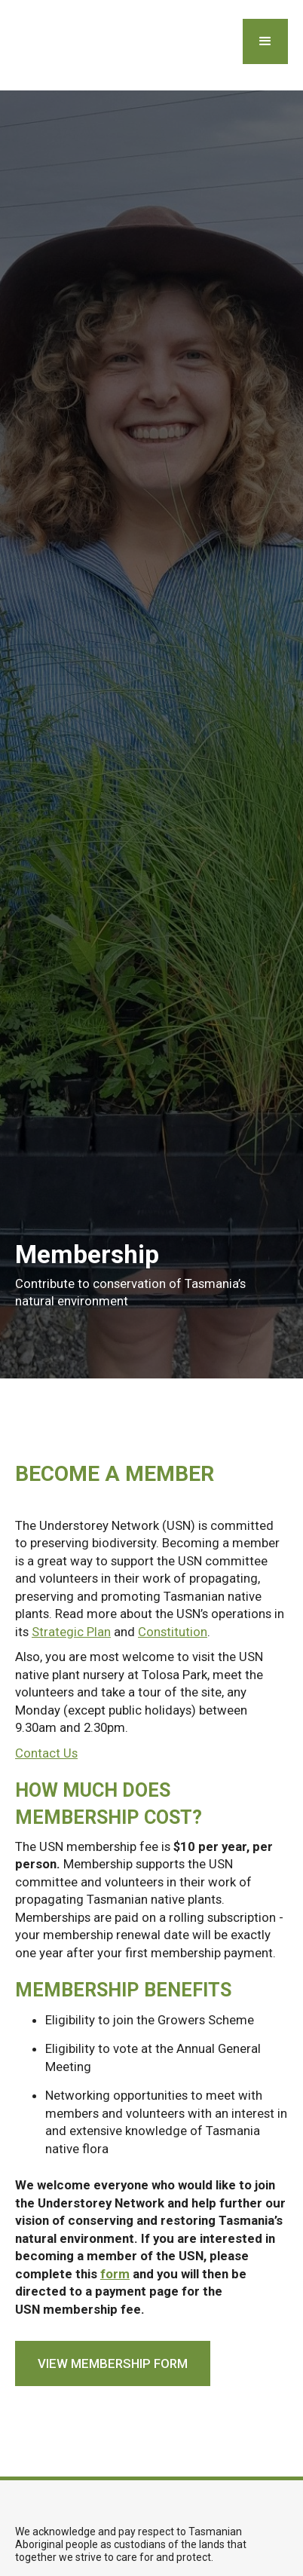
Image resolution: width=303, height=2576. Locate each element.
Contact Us (46, 1753)
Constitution (172, 1631)
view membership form (113, 2363)
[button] (265, 41)
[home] (13, 45)
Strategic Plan (71, 1631)
